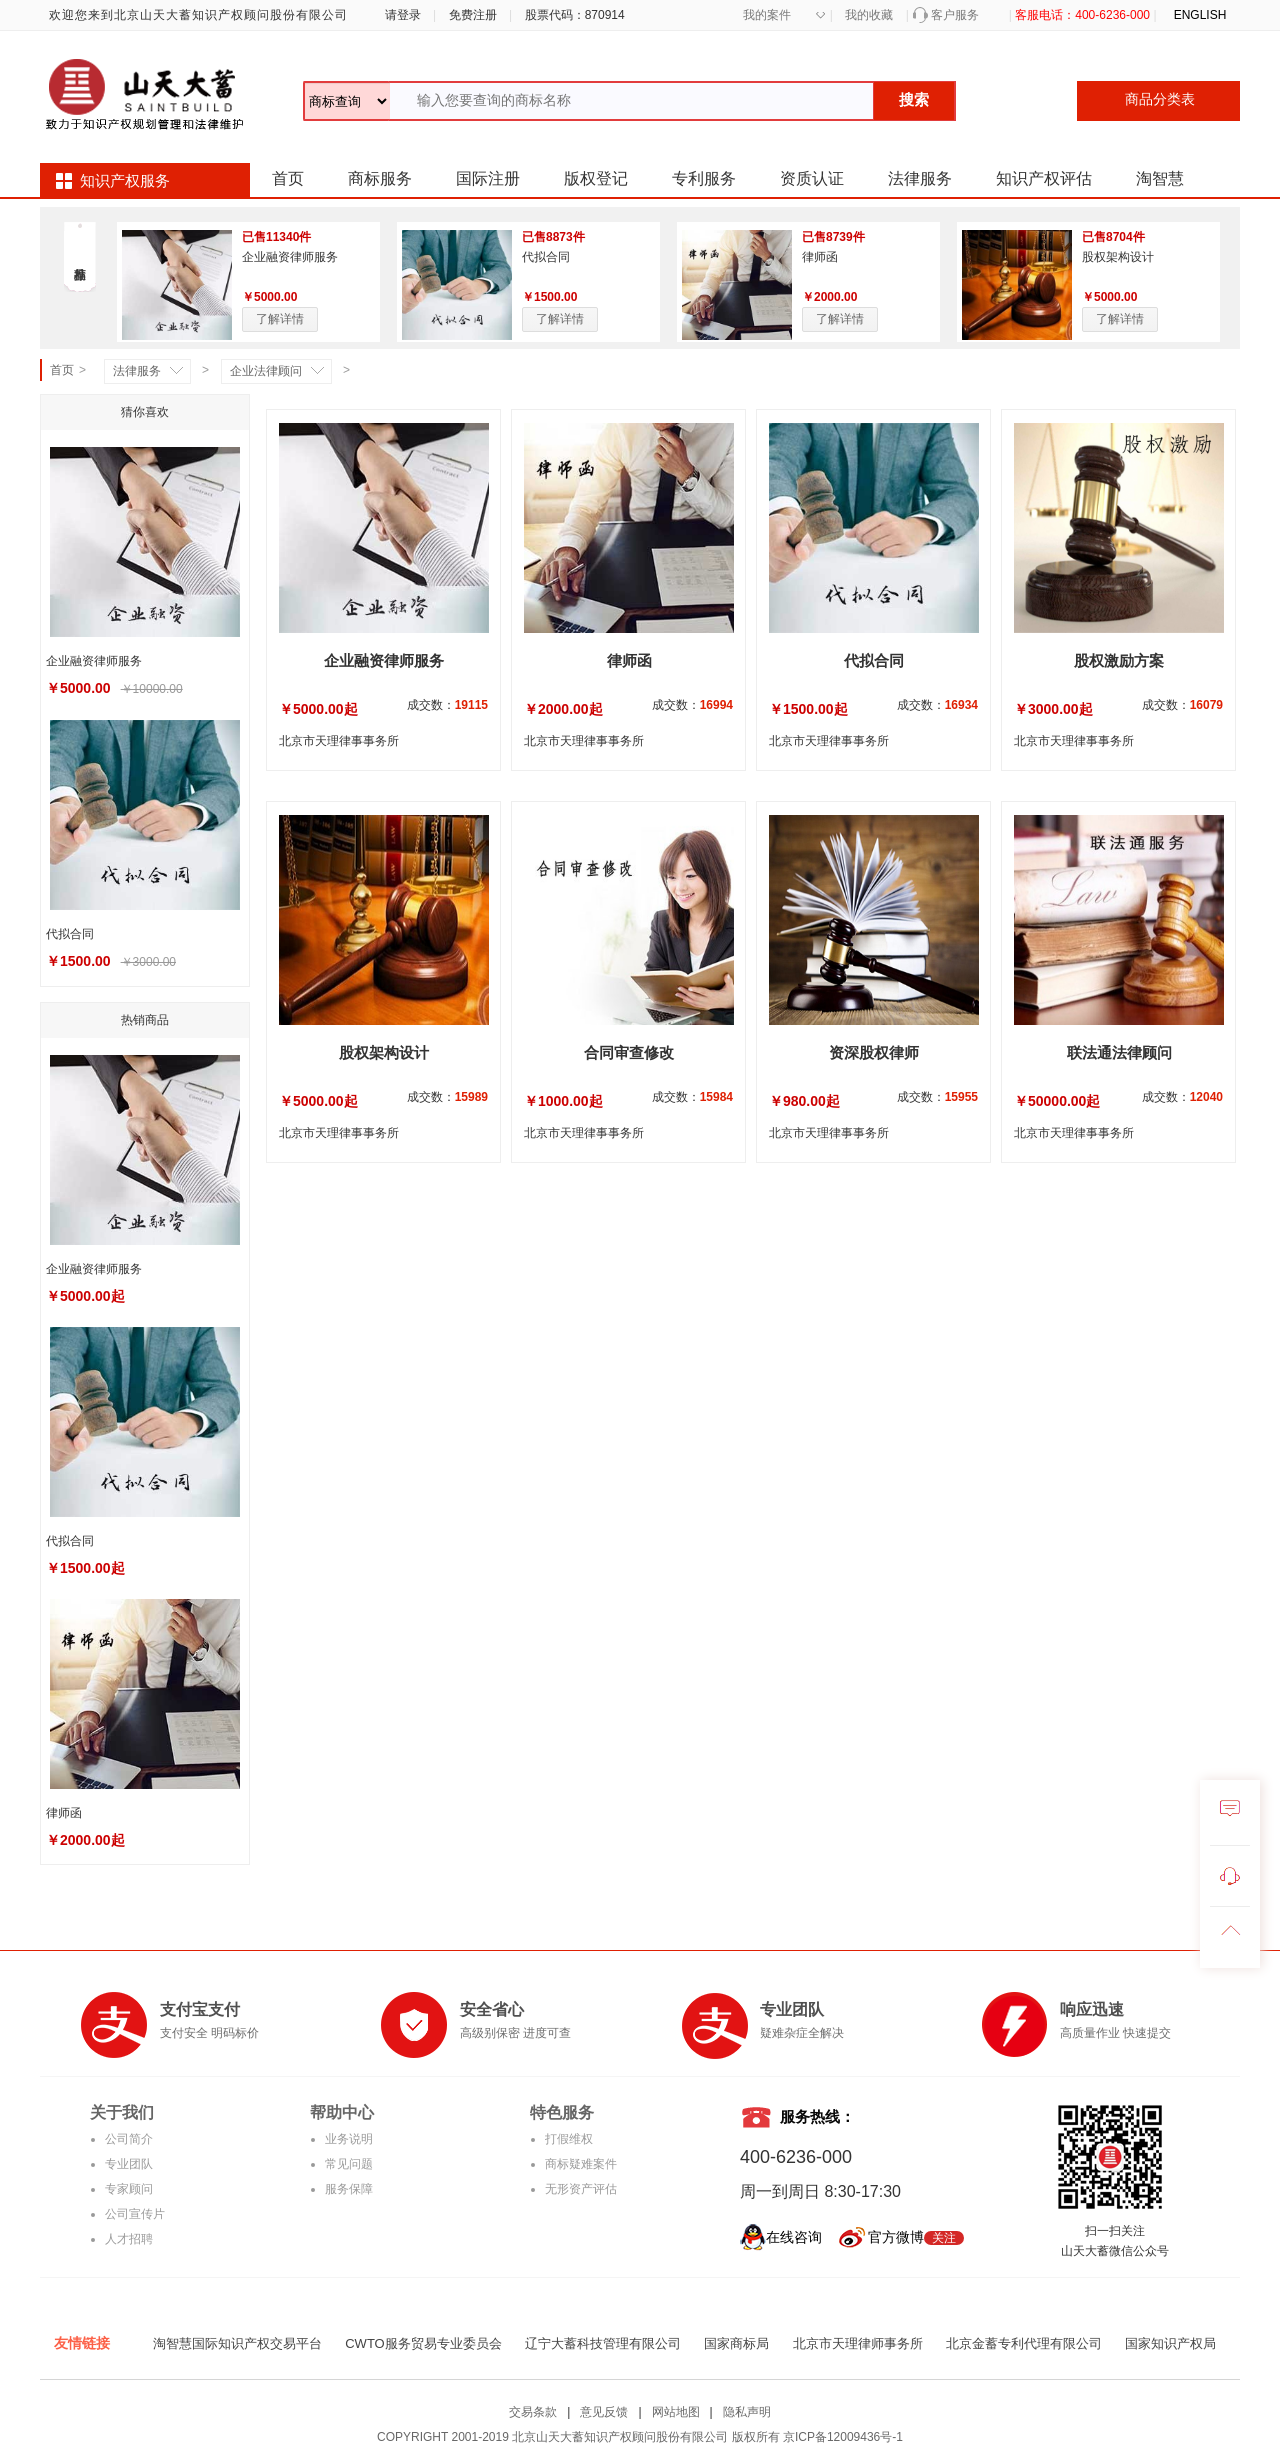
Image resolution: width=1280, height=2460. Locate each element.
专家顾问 (129, 2189)
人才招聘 (129, 2239)
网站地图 (676, 2412)
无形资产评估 (581, 2189)
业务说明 (349, 2139)
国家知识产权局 (1170, 2343)
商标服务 (380, 178)
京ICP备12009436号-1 (843, 2437)
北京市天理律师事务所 (858, 2343)
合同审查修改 (629, 1052)
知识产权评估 (1044, 178)
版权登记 (596, 178)
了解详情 (280, 319)
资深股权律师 (874, 1052)
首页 (288, 178)
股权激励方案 (1119, 660)
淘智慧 (1160, 178)
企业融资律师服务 (290, 257)
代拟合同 (546, 257)
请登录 (399, 15)
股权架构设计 (1118, 257)
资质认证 (812, 178)
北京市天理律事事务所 (339, 741)
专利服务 (704, 178)
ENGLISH (1200, 15)
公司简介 (129, 2139)
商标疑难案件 (581, 2164)
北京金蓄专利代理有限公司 (1024, 2343)
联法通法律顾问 (1119, 1052)
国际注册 (488, 178)
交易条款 (533, 2412)
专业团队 (129, 2164)
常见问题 (349, 2164)
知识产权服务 (125, 181)
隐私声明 (747, 2412)
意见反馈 (604, 2412)
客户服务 (955, 15)
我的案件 (767, 15)
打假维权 (569, 2139)
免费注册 (473, 15)
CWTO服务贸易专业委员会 (423, 2343)
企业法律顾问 (266, 371)
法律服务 (920, 178)
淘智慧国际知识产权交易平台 (237, 2343)
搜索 (914, 99)
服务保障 (349, 2189)
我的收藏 (869, 15)
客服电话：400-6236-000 (1082, 15)
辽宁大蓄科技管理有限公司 (603, 2343)
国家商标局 (736, 2343)
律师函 (820, 257)
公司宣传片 (135, 2214)
